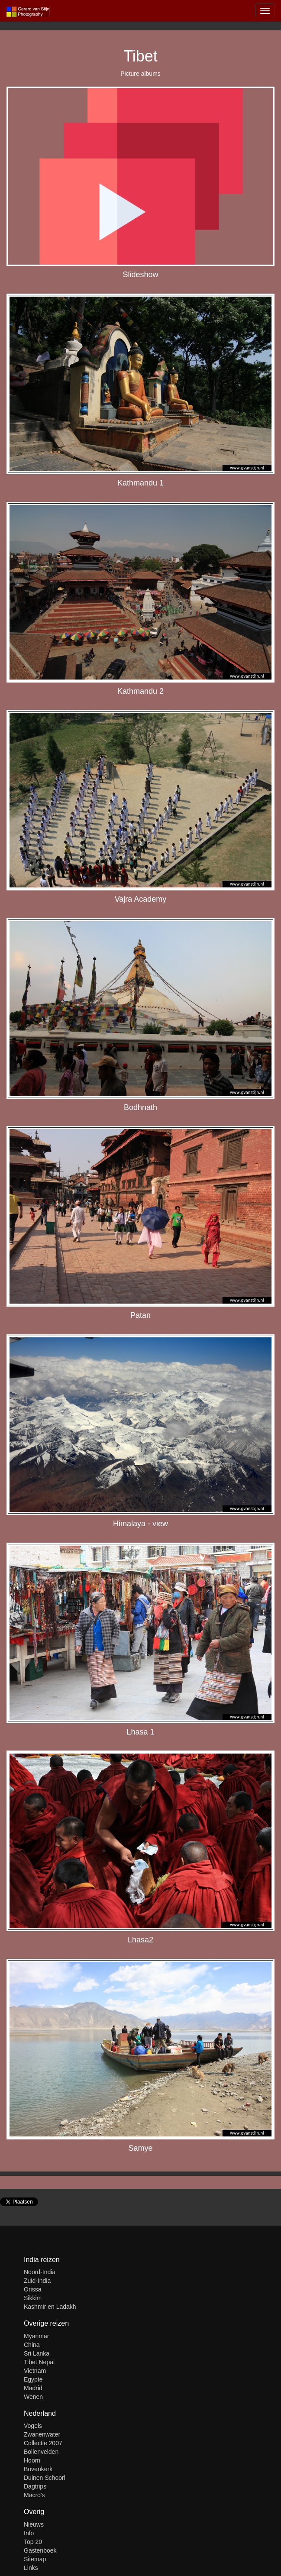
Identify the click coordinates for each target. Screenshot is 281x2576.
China (32, 2344)
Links (31, 2567)
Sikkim (33, 2297)
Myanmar (36, 2336)
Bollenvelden (41, 2451)
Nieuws (34, 2524)
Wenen (33, 2396)
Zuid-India (37, 2280)
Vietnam (35, 2370)
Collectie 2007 (43, 2443)
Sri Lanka (36, 2353)
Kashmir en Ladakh (50, 2306)
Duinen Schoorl (44, 2477)
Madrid (33, 2388)
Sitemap (35, 2559)
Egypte (33, 2379)
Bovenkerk (38, 2469)
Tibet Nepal (39, 2362)
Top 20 (33, 2541)
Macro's (34, 2495)
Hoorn (32, 2460)
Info (29, 2533)
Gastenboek (40, 2550)
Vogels (33, 2425)
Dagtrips (35, 2486)
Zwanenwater (42, 2434)
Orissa (32, 2289)
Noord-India (39, 2272)
